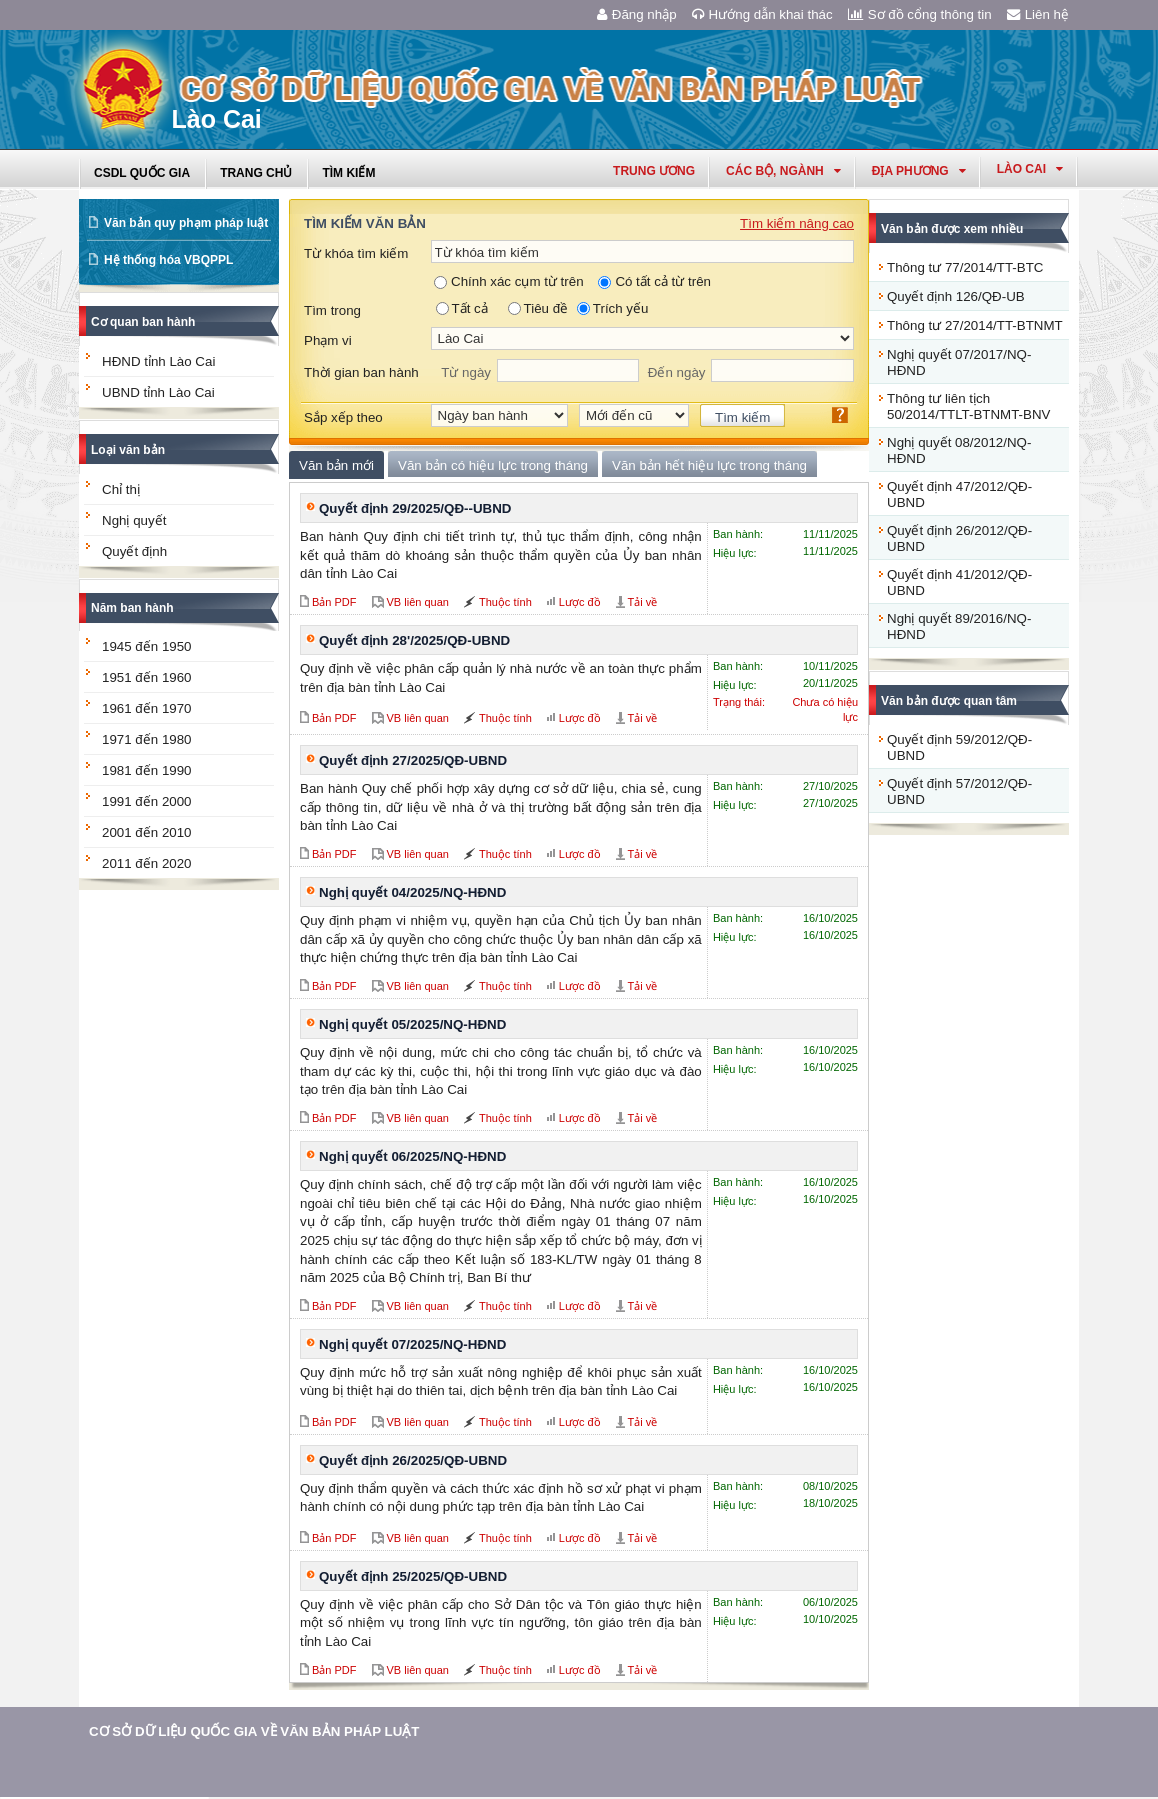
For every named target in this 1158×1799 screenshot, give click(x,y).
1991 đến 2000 (147, 801)
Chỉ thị (121, 489)
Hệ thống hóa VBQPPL (168, 260)
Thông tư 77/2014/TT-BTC (965, 267)
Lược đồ (580, 602)
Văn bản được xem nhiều (952, 229)
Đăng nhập (637, 14)
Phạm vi (328, 340)
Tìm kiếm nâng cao (797, 223)
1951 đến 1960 (147, 677)
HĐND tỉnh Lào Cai (158, 361)
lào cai (1030, 169)
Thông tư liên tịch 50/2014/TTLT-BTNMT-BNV (968, 406)
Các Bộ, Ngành (783, 171)
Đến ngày (677, 372)
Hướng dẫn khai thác (762, 14)
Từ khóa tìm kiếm (356, 253)
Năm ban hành (132, 608)
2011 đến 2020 (147, 863)
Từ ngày (466, 372)
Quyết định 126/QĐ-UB (956, 296)
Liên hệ (1038, 14)
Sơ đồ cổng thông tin (920, 14)
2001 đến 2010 (147, 832)
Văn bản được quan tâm (949, 701)
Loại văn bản (128, 450)
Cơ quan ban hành (143, 322)
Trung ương (654, 171)
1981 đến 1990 (147, 770)
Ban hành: (738, 534)
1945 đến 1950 (147, 646)
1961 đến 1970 (147, 708)
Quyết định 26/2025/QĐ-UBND (413, 1460)
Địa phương (919, 171)
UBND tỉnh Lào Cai (158, 392)
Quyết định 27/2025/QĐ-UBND (413, 760)
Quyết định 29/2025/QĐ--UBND (415, 508)
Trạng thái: (739, 702)
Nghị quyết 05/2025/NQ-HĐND (412, 1024)
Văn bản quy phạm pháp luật (186, 223)
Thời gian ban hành (361, 372)
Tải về (643, 602)
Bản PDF (334, 602)
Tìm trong (332, 310)
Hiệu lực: (735, 553)
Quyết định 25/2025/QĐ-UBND (413, 1576)
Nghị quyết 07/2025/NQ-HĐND (412, 1344)
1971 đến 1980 (147, 739)
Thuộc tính (505, 602)
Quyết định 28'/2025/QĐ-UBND (414, 640)
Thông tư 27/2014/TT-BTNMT (975, 325)
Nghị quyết (134, 520)
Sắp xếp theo (343, 417)
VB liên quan (418, 602)
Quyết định (134, 551)
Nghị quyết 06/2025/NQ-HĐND (412, 1156)
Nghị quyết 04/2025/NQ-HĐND (412, 892)
